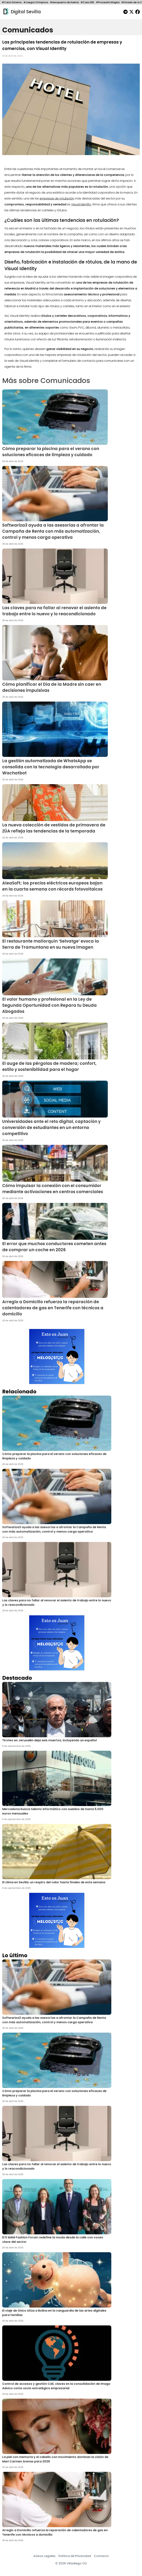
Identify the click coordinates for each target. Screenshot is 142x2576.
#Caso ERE (87, 2)
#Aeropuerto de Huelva (64, 2)
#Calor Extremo (12, 2)
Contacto (101, 2556)
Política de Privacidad (74, 2556)
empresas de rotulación (57, 198)
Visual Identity (81, 204)
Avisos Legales (44, 2556)
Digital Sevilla (21, 11)
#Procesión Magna (107, 2)
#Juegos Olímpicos (35, 2)
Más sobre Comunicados (46, 380)
